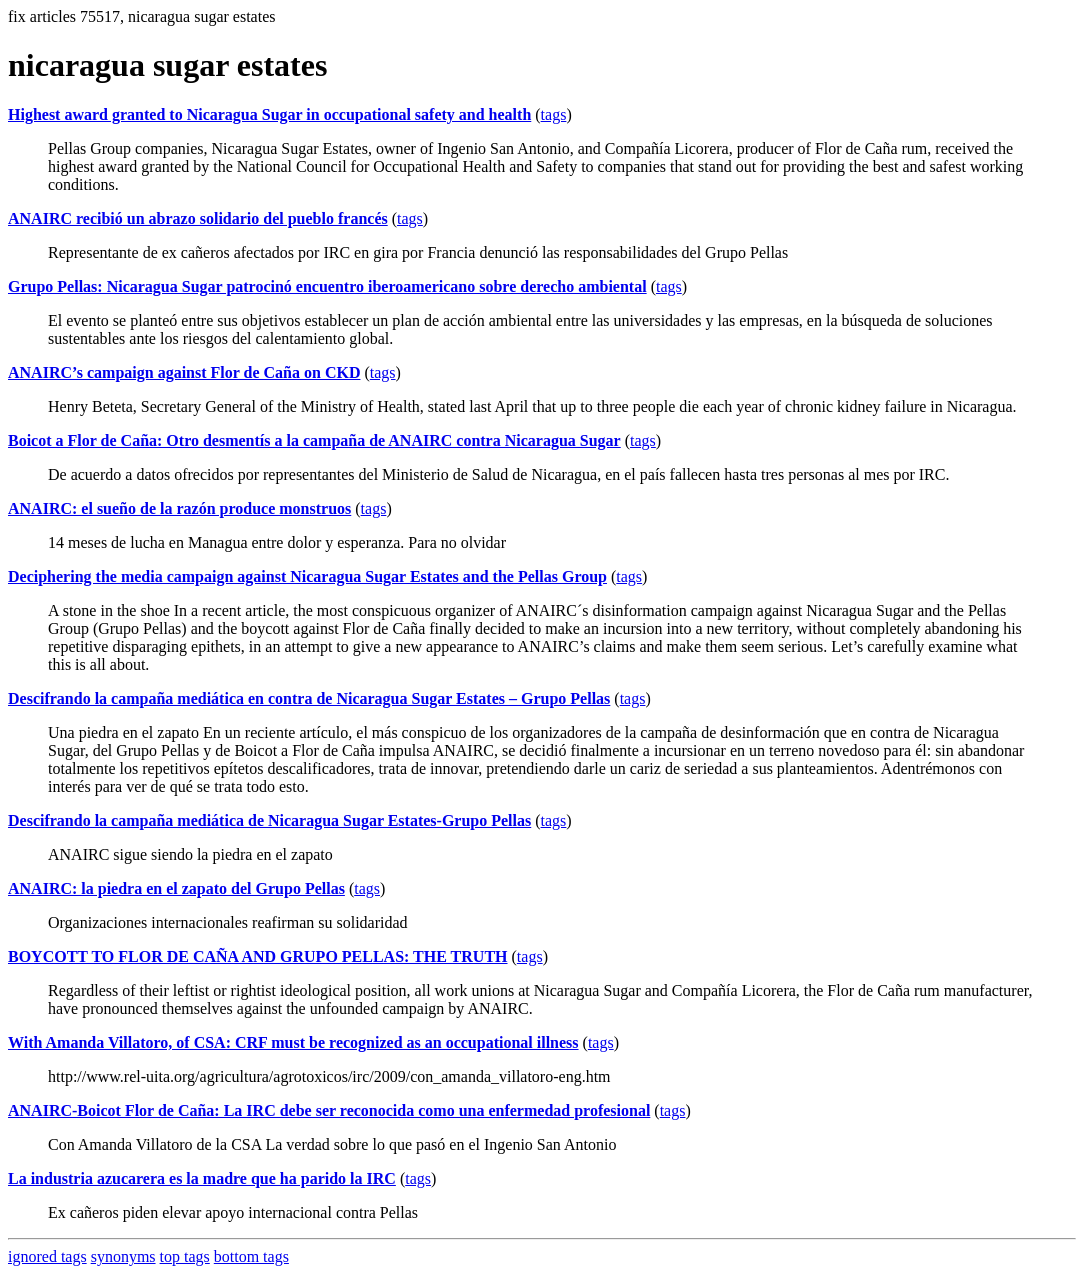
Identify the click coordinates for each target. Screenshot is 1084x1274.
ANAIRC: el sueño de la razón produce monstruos (179, 508)
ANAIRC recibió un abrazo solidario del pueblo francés (198, 218)
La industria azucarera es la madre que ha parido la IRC (202, 1178)
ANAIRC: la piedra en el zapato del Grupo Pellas (176, 888)
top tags (185, 1256)
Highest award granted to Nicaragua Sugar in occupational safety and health (269, 114)
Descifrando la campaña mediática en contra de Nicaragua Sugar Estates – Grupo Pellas (309, 698)
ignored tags (47, 1256)
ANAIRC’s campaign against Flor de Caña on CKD (184, 372)
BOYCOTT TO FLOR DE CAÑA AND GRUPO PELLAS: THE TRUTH (258, 956)
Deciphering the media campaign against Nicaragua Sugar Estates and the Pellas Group (307, 576)
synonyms (123, 1256)
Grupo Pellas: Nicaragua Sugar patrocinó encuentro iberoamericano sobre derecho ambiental (327, 286)
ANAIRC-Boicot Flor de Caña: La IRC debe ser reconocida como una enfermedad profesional (329, 1110)
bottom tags (251, 1256)
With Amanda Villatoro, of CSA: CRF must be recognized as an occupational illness (293, 1042)
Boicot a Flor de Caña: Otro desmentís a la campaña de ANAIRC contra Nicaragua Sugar (314, 440)
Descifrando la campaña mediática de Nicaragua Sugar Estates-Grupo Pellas (269, 820)
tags (554, 114)
